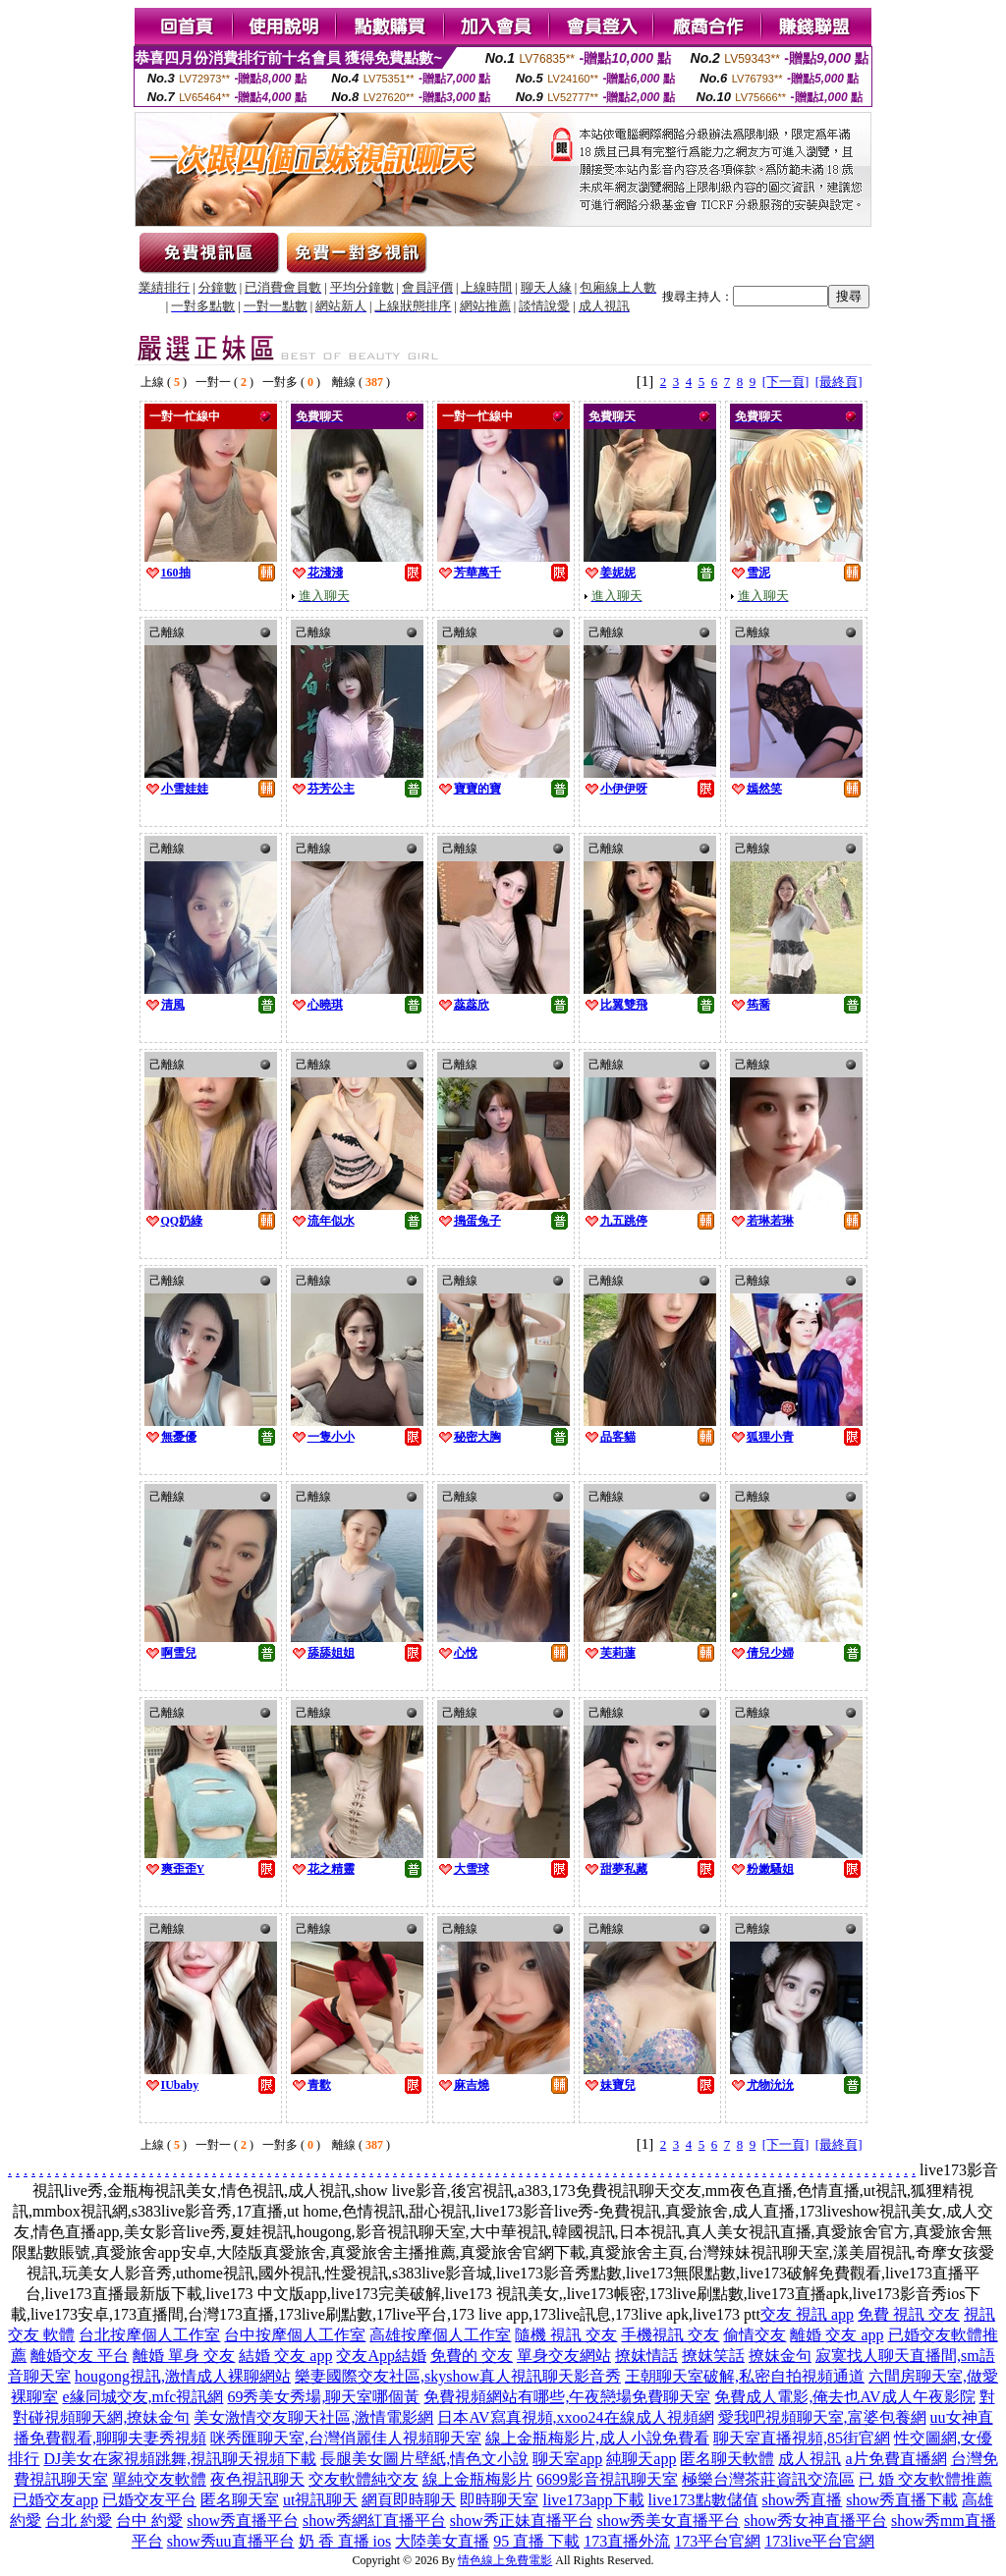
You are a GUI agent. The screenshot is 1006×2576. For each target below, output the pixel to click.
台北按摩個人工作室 (149, 2335)
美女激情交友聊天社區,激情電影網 (313, 2417)
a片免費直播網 (895, 2458)
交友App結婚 (381, 2355)
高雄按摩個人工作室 (440, 2335)
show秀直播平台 (243, 2520)
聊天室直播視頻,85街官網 (801, 2438)
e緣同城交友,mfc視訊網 (142, 2396)
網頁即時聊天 (409, 2500)
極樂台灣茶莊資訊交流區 (768, 2479)
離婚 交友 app (836, 2335)
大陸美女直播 (442, 2541)
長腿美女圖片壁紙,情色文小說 (424, 2458)
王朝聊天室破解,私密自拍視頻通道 (745, 2376)
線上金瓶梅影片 (477, 2479)
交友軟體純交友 (363, 2479)
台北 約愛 (78, 2520)
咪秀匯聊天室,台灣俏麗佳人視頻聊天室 (345, 2438)
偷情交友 (754, 2335)
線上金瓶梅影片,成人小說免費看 (597, 2438)
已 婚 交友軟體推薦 (925, 2479)
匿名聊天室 (239, 2500)
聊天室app (567, 2458)
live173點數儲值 (703, 2500)
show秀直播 (802, 2500)
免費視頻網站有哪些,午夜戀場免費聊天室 (566, 2396)
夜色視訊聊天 (257, 2479)
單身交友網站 (564, 2355)
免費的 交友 (471, 2355)
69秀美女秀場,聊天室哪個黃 (323, 2396)
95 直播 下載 (536, 2541)
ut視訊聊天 (320, 2500)
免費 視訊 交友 (909, 2314)
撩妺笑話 (713, 2355)
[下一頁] (786, 381)
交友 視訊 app (807, 2314)
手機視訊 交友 (670, 2335)
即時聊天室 (499, 2500)
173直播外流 (627, 2541)
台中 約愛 (149, 2520)
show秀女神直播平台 (815, 2520)
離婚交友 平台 (79, 2355)
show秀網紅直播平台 (374, 2520)
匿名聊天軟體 (727, 2458)
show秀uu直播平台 (231, 2541)
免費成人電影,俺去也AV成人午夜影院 (844, 2396)
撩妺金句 (780, 2355)
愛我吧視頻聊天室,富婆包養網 (822, 2417)
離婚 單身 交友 (184, 2355)
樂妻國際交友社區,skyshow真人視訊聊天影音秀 (458, 2376)
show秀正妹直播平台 (521, 2520)
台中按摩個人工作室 (294, 2335)
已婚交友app (55, 2500)
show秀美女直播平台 (669, 2520)
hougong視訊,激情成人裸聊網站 (183, 2376)
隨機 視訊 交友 (566, 2335)
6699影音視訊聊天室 (607, 2479)
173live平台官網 (819, 2541)
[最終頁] (839, 381)
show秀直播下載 (902, 2500)
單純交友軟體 (159, 2479)
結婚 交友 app (285, 2355)
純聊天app (641, 2458)
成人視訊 (809, 2458)
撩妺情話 (646, 2355)
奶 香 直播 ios (345, 2541)
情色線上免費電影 (505, 2560)
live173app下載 (592, 2500)
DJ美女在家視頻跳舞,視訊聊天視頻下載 (179, 2458)
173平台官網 (717, 2541)
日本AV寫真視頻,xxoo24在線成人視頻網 (575, 2417)
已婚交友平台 (149, 2500)
